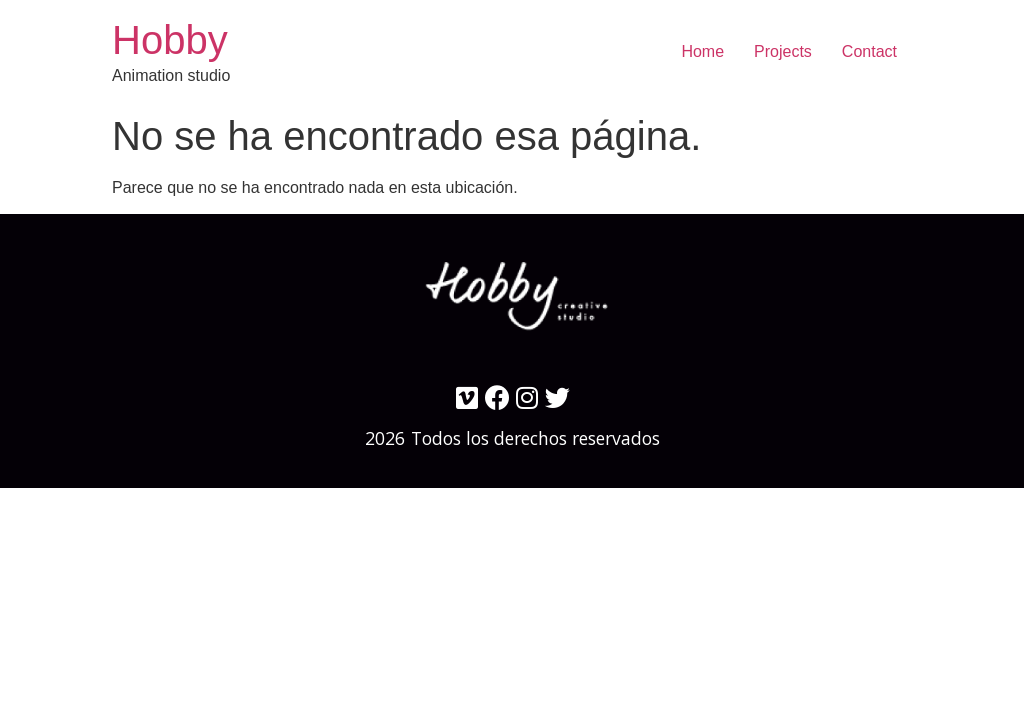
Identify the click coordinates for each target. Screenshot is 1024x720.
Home (702, 51)
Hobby (170, 40)
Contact (869, 51)
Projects (783, 51)
